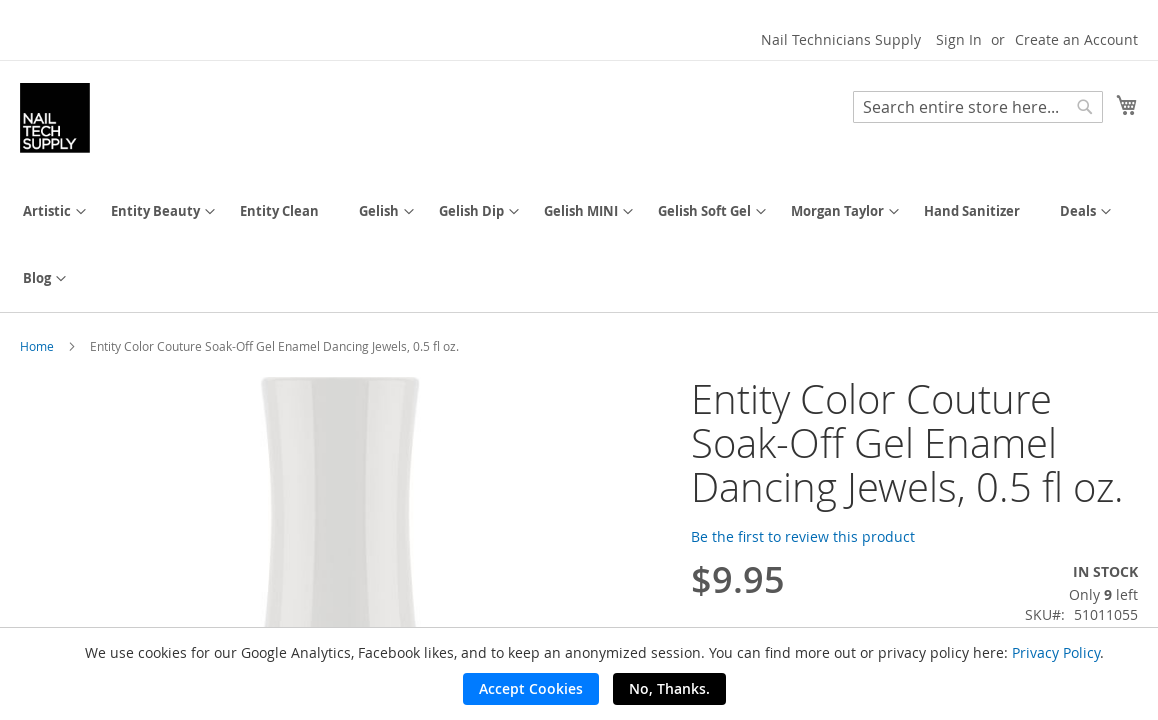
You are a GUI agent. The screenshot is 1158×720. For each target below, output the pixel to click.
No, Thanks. (669, 688)
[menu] (579, 245)
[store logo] (55, 118)
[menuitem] (47, 211)
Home (37, 346)
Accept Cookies (531, 688)
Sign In (959, 39)
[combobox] (978, 107)
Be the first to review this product (803, 536)
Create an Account (1076, 39)
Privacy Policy (1056, 652)
